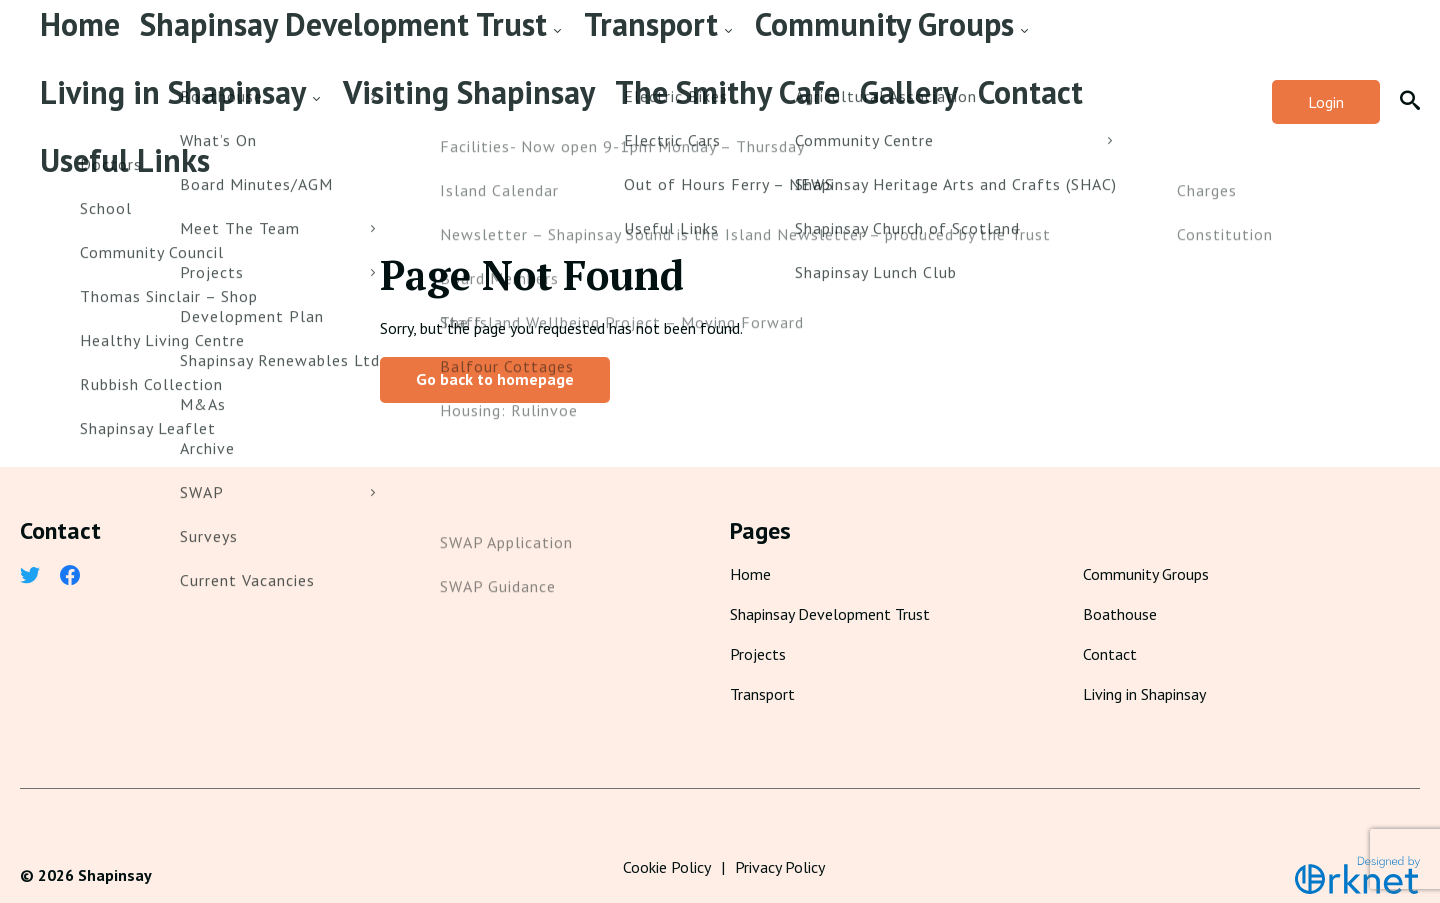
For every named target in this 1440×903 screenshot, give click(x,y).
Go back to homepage (495, 351)
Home (62, 44)
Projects (758, 626)
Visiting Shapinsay (909, 44)
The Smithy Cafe (1060, 44)
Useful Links (168, 132)
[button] (1410, 88)
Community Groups (553, 44)
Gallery (1170, 44)
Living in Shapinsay (733, 44)
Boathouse (1120, 586)
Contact (70, 132)
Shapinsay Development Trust (218, 44)
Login (1326, 88)
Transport (407, 44)
